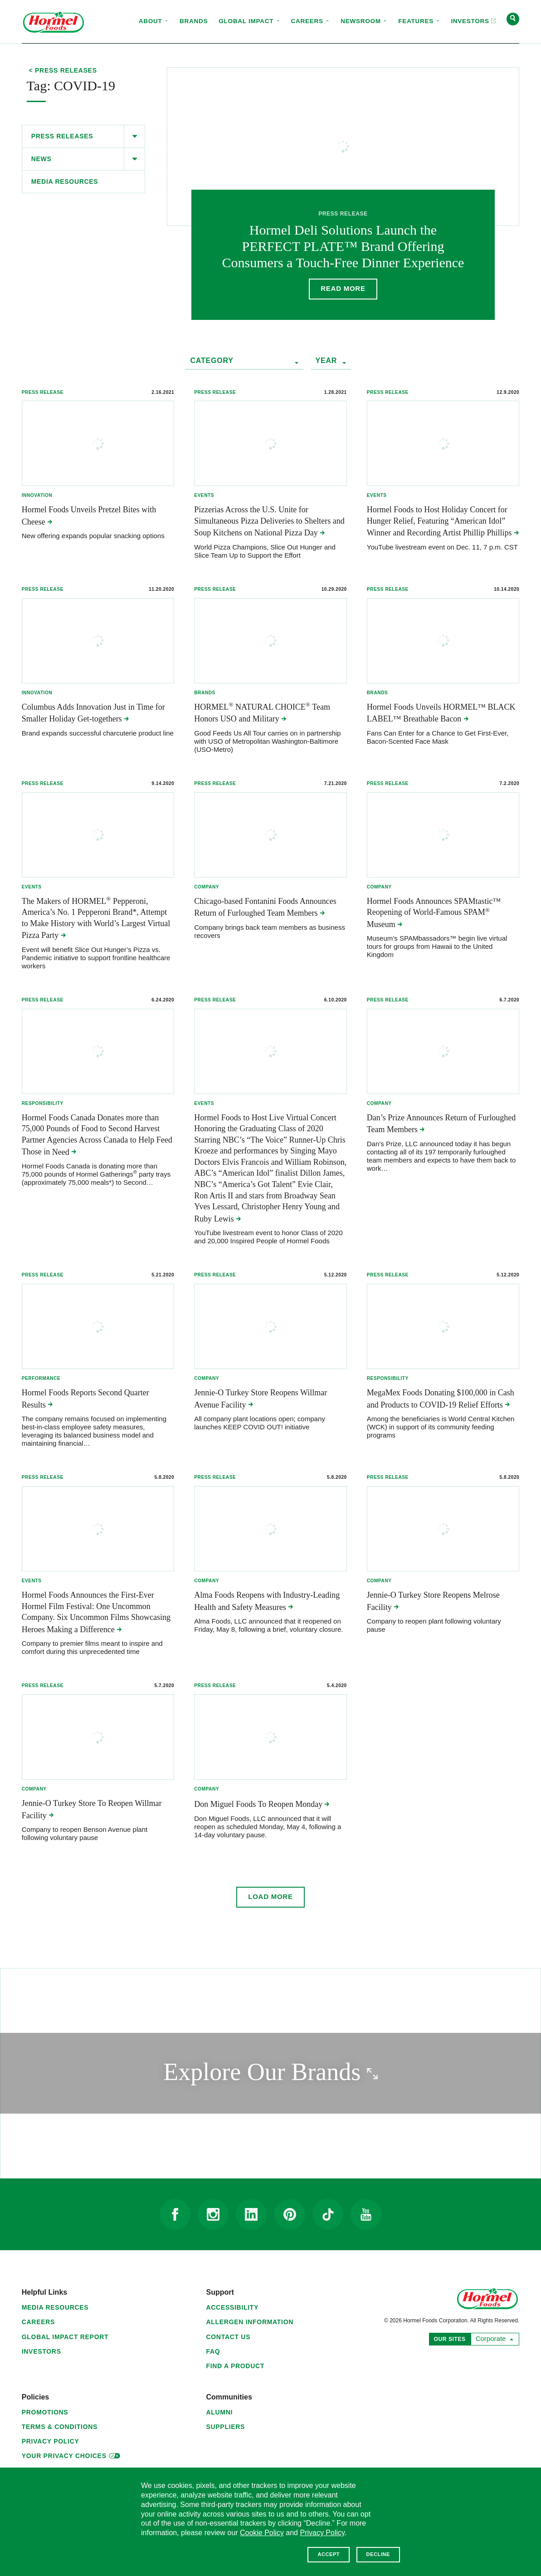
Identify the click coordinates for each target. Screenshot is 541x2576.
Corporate (493, 2339)
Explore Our (307, 2072)
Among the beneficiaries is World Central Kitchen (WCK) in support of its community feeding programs (441, 1428)
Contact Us (228, 2337)
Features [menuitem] (419, 21)
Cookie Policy (262, 2533)
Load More (270, 1898)
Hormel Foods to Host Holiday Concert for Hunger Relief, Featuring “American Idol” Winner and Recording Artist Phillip (443, 521)
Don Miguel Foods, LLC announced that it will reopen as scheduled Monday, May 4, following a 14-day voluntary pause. (267, 1827)
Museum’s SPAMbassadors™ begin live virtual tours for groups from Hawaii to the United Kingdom (437, 947)
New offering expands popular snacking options (93, 536)
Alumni (219, 2413)
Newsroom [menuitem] (364, 21)
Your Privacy (71, 2456)
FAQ (213, 2352)
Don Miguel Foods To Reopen (261, 1805)
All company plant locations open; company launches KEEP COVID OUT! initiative (259, 1424)
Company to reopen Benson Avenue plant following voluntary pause (84, 1835)
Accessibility (232, 2308)
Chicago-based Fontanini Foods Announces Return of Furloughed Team (265, 907)
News (41, 158)
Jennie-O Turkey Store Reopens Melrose (433, 1602)
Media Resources (64, 181)
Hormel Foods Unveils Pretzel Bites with (89, 515)
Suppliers (225, 2428)
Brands (204, 692)
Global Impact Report (65, 2337)
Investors (41, 2352)
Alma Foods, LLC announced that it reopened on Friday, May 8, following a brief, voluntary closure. (268, 1626)
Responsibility (42, 1103)
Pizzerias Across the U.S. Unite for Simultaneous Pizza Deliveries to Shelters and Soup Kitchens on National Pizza (269, 521)
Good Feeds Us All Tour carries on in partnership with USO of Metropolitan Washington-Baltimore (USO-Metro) (267, 742)
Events (204, 495)
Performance (41, 1379)
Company (206, 887)
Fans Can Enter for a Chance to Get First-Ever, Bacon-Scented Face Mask (438, 738)
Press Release (42, 392)
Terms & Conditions (59, 2428)
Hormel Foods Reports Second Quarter (85, 1399)
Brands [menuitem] (194, 21)
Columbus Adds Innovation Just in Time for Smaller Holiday (93, 713)
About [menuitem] (154, 21)
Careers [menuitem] (310, 21)
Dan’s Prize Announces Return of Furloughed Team (441, 1124)
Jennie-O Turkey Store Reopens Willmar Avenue (260, 1399)
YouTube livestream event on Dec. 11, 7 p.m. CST (442, 547)
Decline (378, 2554)
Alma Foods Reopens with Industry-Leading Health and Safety (267, 1602)
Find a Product (235, 2367)
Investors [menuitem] (470, 12)
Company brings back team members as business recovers (269, 932)
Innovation (37, 495)
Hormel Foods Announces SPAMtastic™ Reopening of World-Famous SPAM (434, 913)
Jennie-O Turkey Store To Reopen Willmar (92, 1810)
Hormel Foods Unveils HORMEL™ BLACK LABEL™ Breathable (441, 713)
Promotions (45, 2413)
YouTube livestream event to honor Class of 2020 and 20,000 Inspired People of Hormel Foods (268, 1238)
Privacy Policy (50, 2442)
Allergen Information (249, 2323)
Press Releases (62, 136)
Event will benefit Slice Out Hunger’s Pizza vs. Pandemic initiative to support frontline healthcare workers (96, 958)
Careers (38, 2323)
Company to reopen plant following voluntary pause (434, 1626)
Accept (328, 2554)
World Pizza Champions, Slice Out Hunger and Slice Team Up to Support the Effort (265, 551)
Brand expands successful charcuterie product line (98, 733)
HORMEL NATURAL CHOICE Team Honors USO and (262, 713)
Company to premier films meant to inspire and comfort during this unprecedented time (92, 1649)
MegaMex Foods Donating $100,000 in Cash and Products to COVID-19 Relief (440, 1399)
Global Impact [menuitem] (249, 21)
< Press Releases (63, 70)
